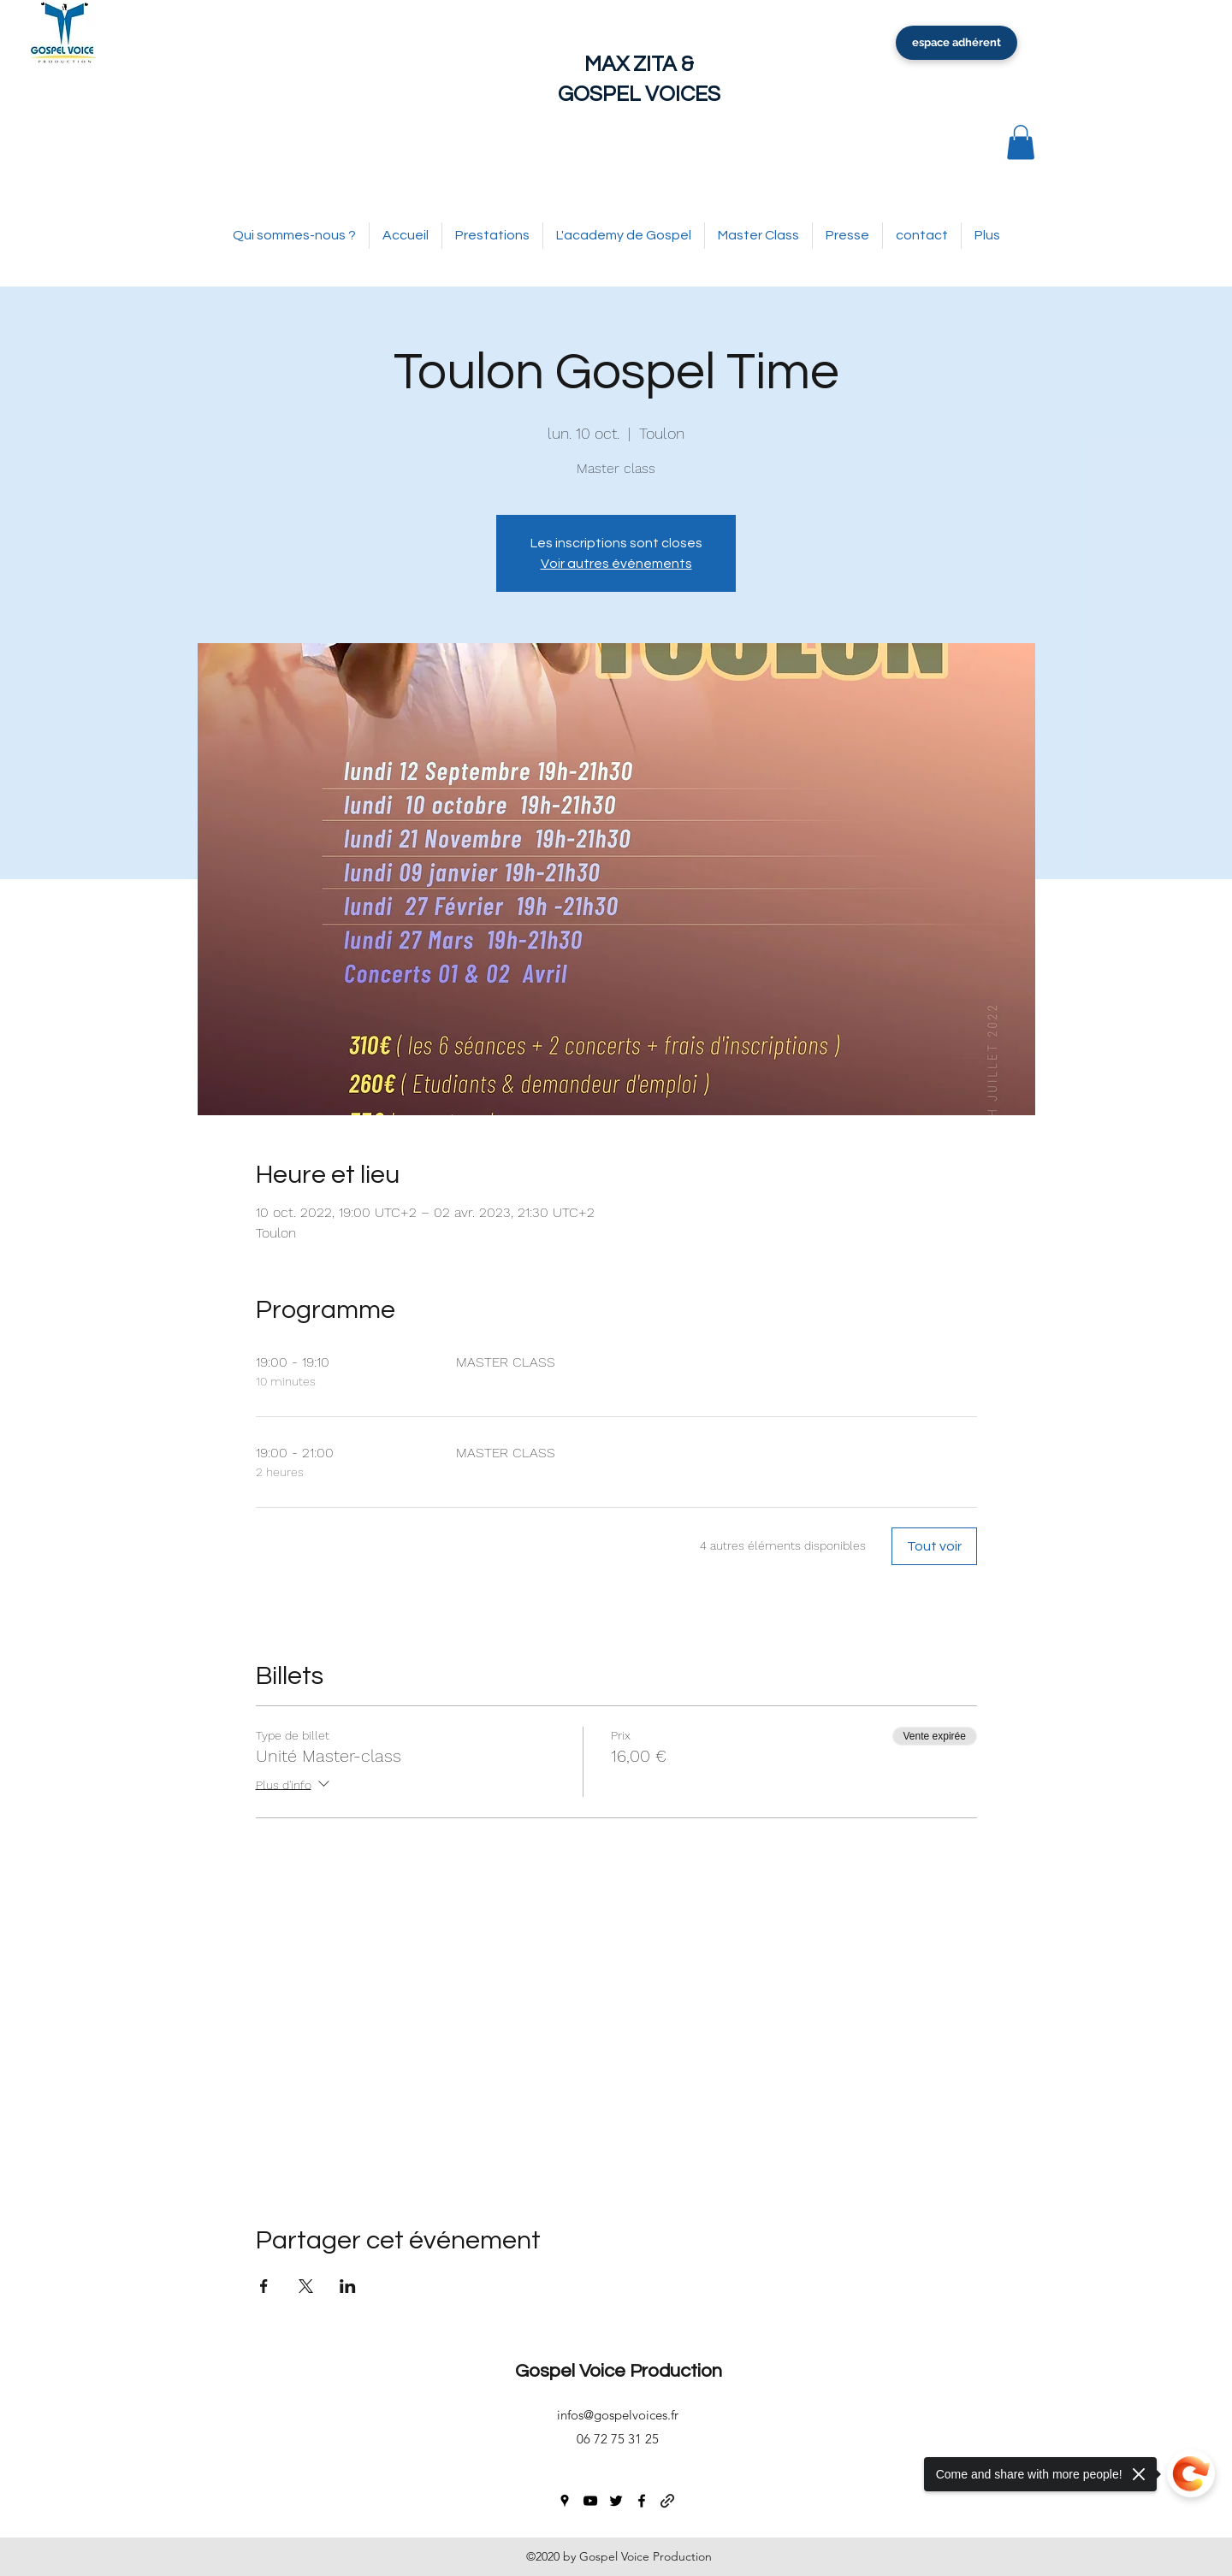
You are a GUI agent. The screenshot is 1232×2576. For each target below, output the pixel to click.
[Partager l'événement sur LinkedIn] (348, 2286)
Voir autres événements (616, 563)
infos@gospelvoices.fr (617, 2415)
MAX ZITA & (639, 64)
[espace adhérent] (956, 43)
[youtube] (590, 2500)
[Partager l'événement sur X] (306, 2286)
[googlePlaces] (564, 2500)
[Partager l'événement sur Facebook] (264, 2286)
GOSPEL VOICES (639, 94)
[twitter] (616, 2500)
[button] (1020, 142)
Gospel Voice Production (618, 2371)
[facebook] (641, 2500)
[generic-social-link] (667, 2500)
